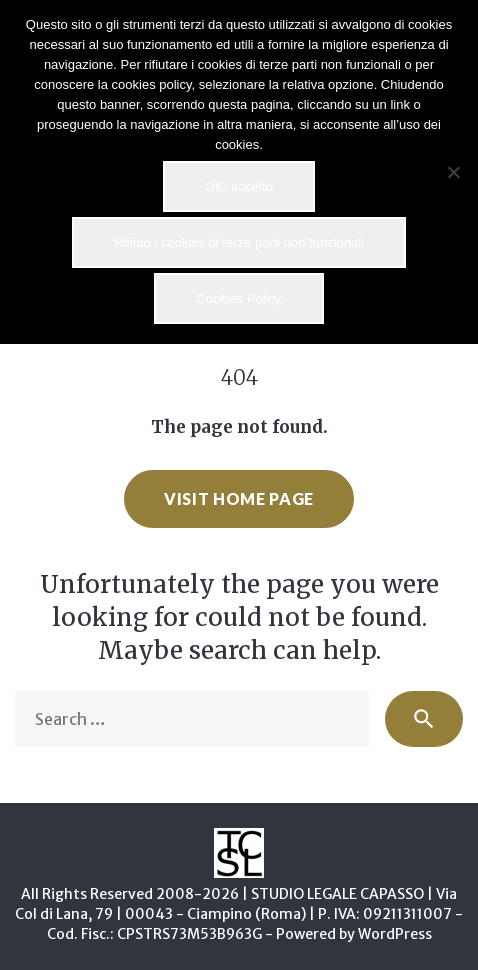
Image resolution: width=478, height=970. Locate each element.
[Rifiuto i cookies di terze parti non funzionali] (453, 172)
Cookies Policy (238, 298)
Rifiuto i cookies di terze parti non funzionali (239, 242)
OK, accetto (239, 186)
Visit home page (239, 498)
